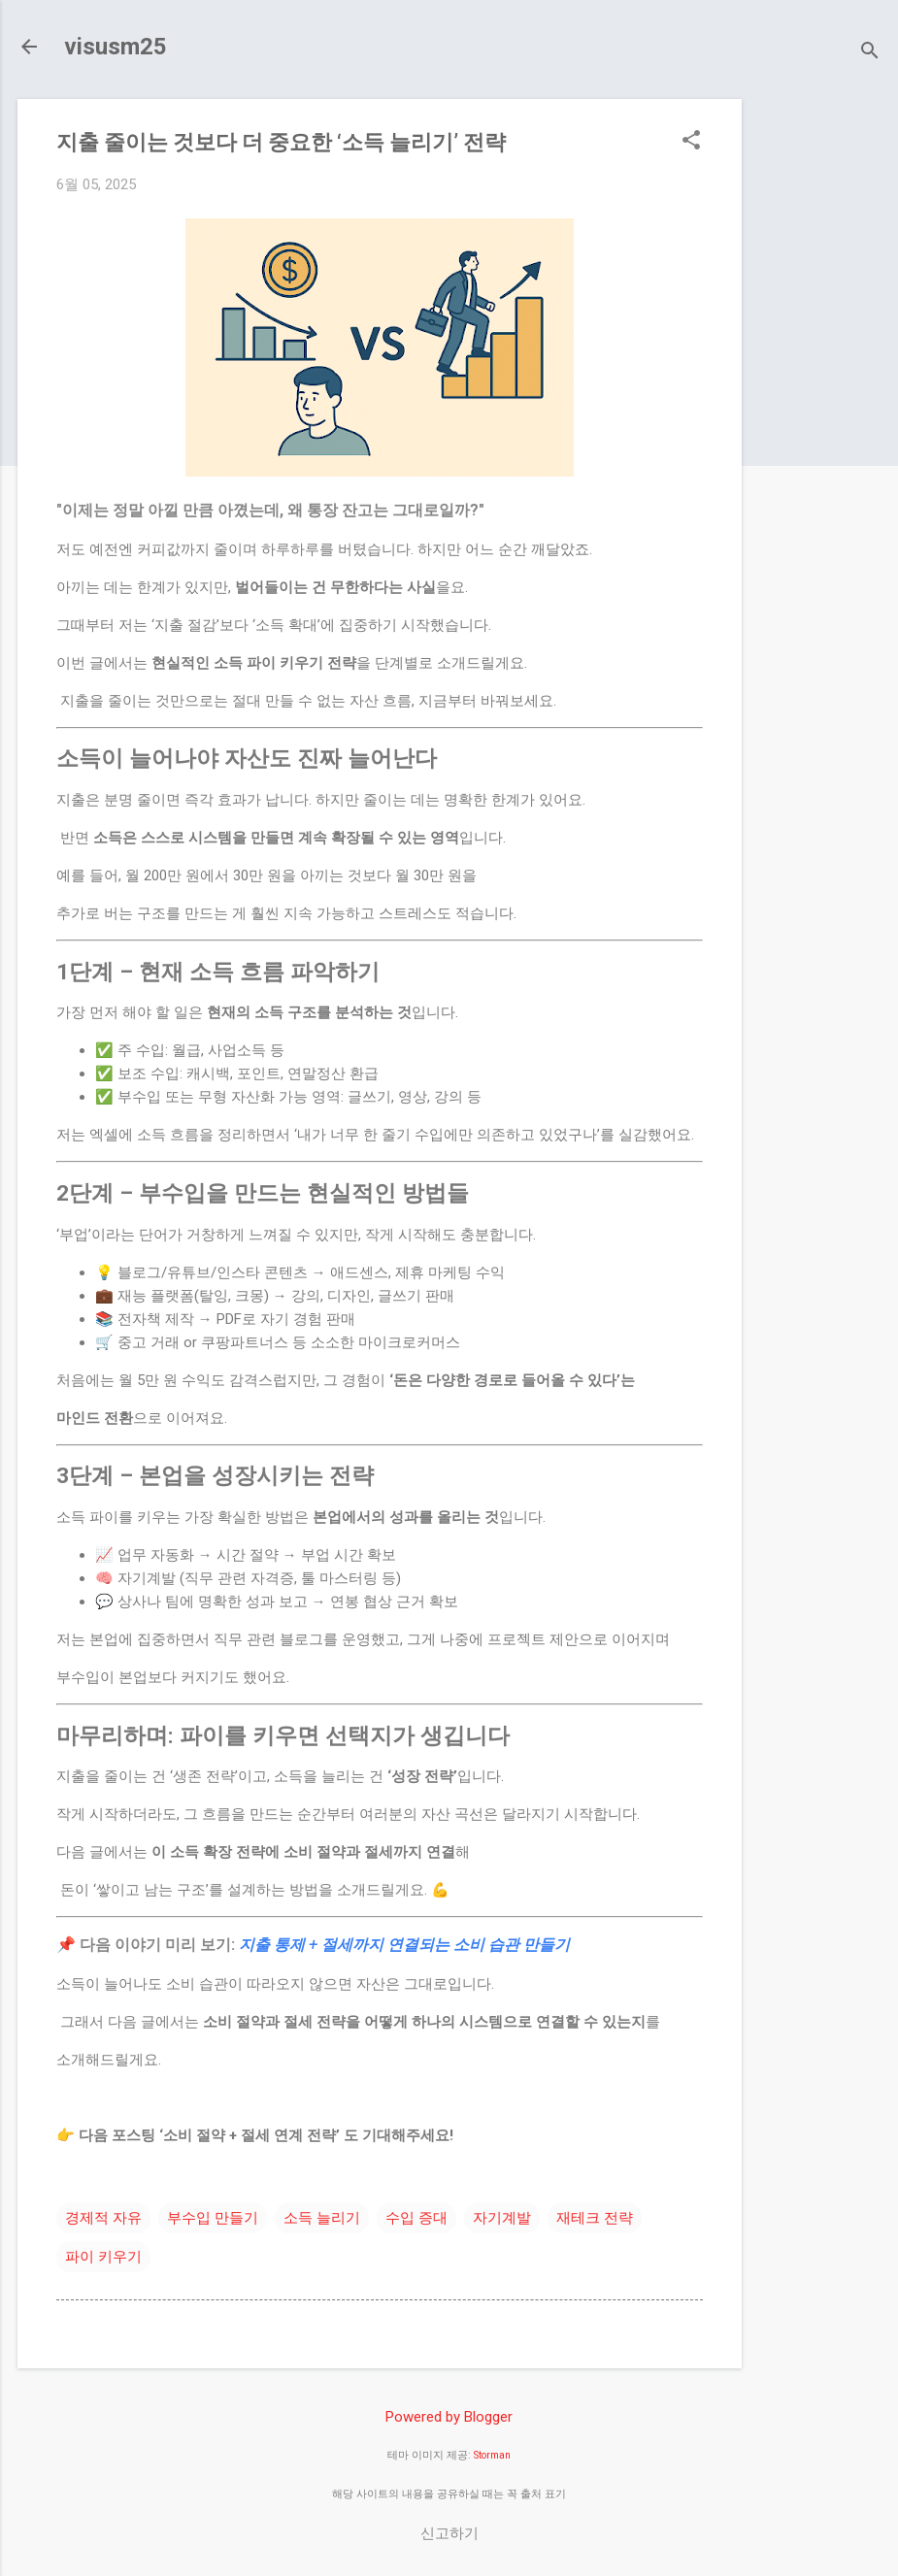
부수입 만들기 (212, 2218)
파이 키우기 (103, 2256)
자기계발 (502, 2218)
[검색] (869, 53)
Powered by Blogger (449, 2417)
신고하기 (449, 2533)
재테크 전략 (594, 2218)
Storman (492, 2455)
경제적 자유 (103, 2218)
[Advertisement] (827, 390)
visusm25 (115, 46)
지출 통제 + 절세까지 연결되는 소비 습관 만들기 (404, 1944)
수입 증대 (416, 2218)
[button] (691, 141)
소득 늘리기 (321, 2218)
